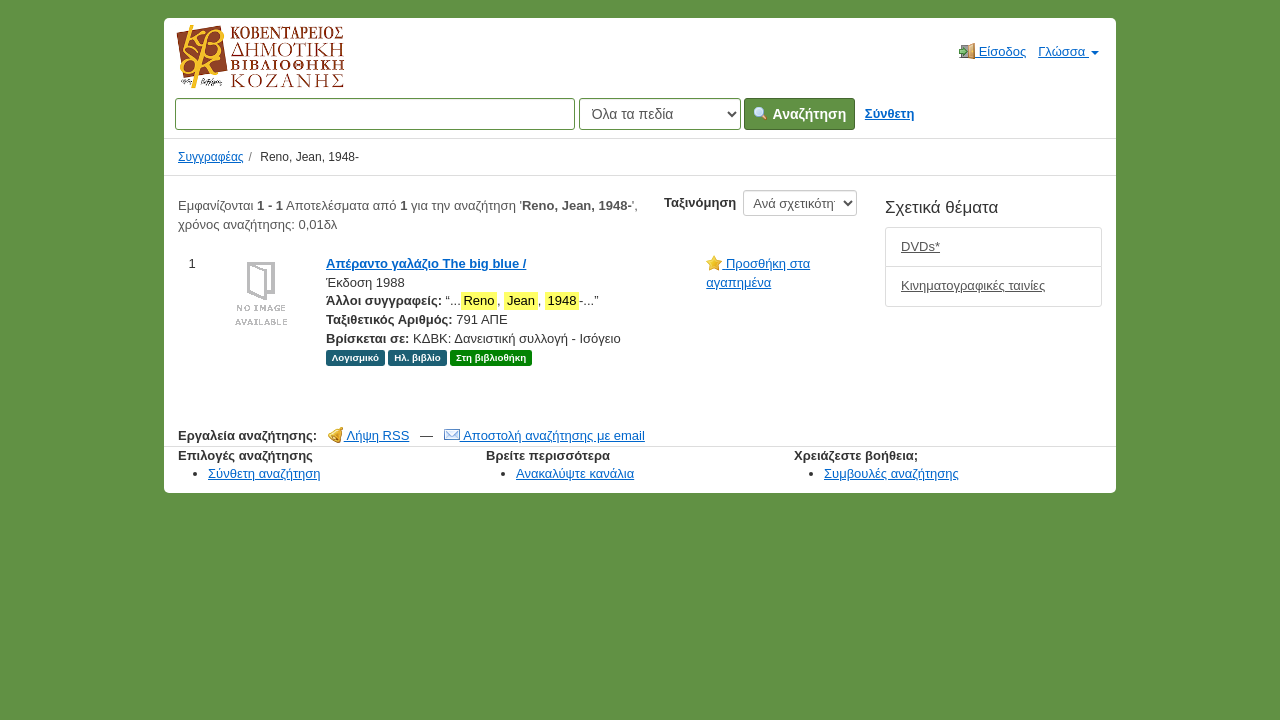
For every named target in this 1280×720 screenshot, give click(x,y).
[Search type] (660, 114)
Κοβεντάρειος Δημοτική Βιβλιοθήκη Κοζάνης (241, 68)
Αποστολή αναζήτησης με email (544, 435)
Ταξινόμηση (700, 202)
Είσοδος (992, 51)
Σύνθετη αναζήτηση (264, 473)
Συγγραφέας (211, 157)
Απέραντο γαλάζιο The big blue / (426, 263)
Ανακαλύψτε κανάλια (575, 473)
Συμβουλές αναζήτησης (891, 473)
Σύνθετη (890, 113)
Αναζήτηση (799, 114)
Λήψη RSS (369, 435)
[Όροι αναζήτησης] (375, 114)
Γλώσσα (1068, 51)
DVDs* (920, 246)
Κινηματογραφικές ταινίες (973, 285)
